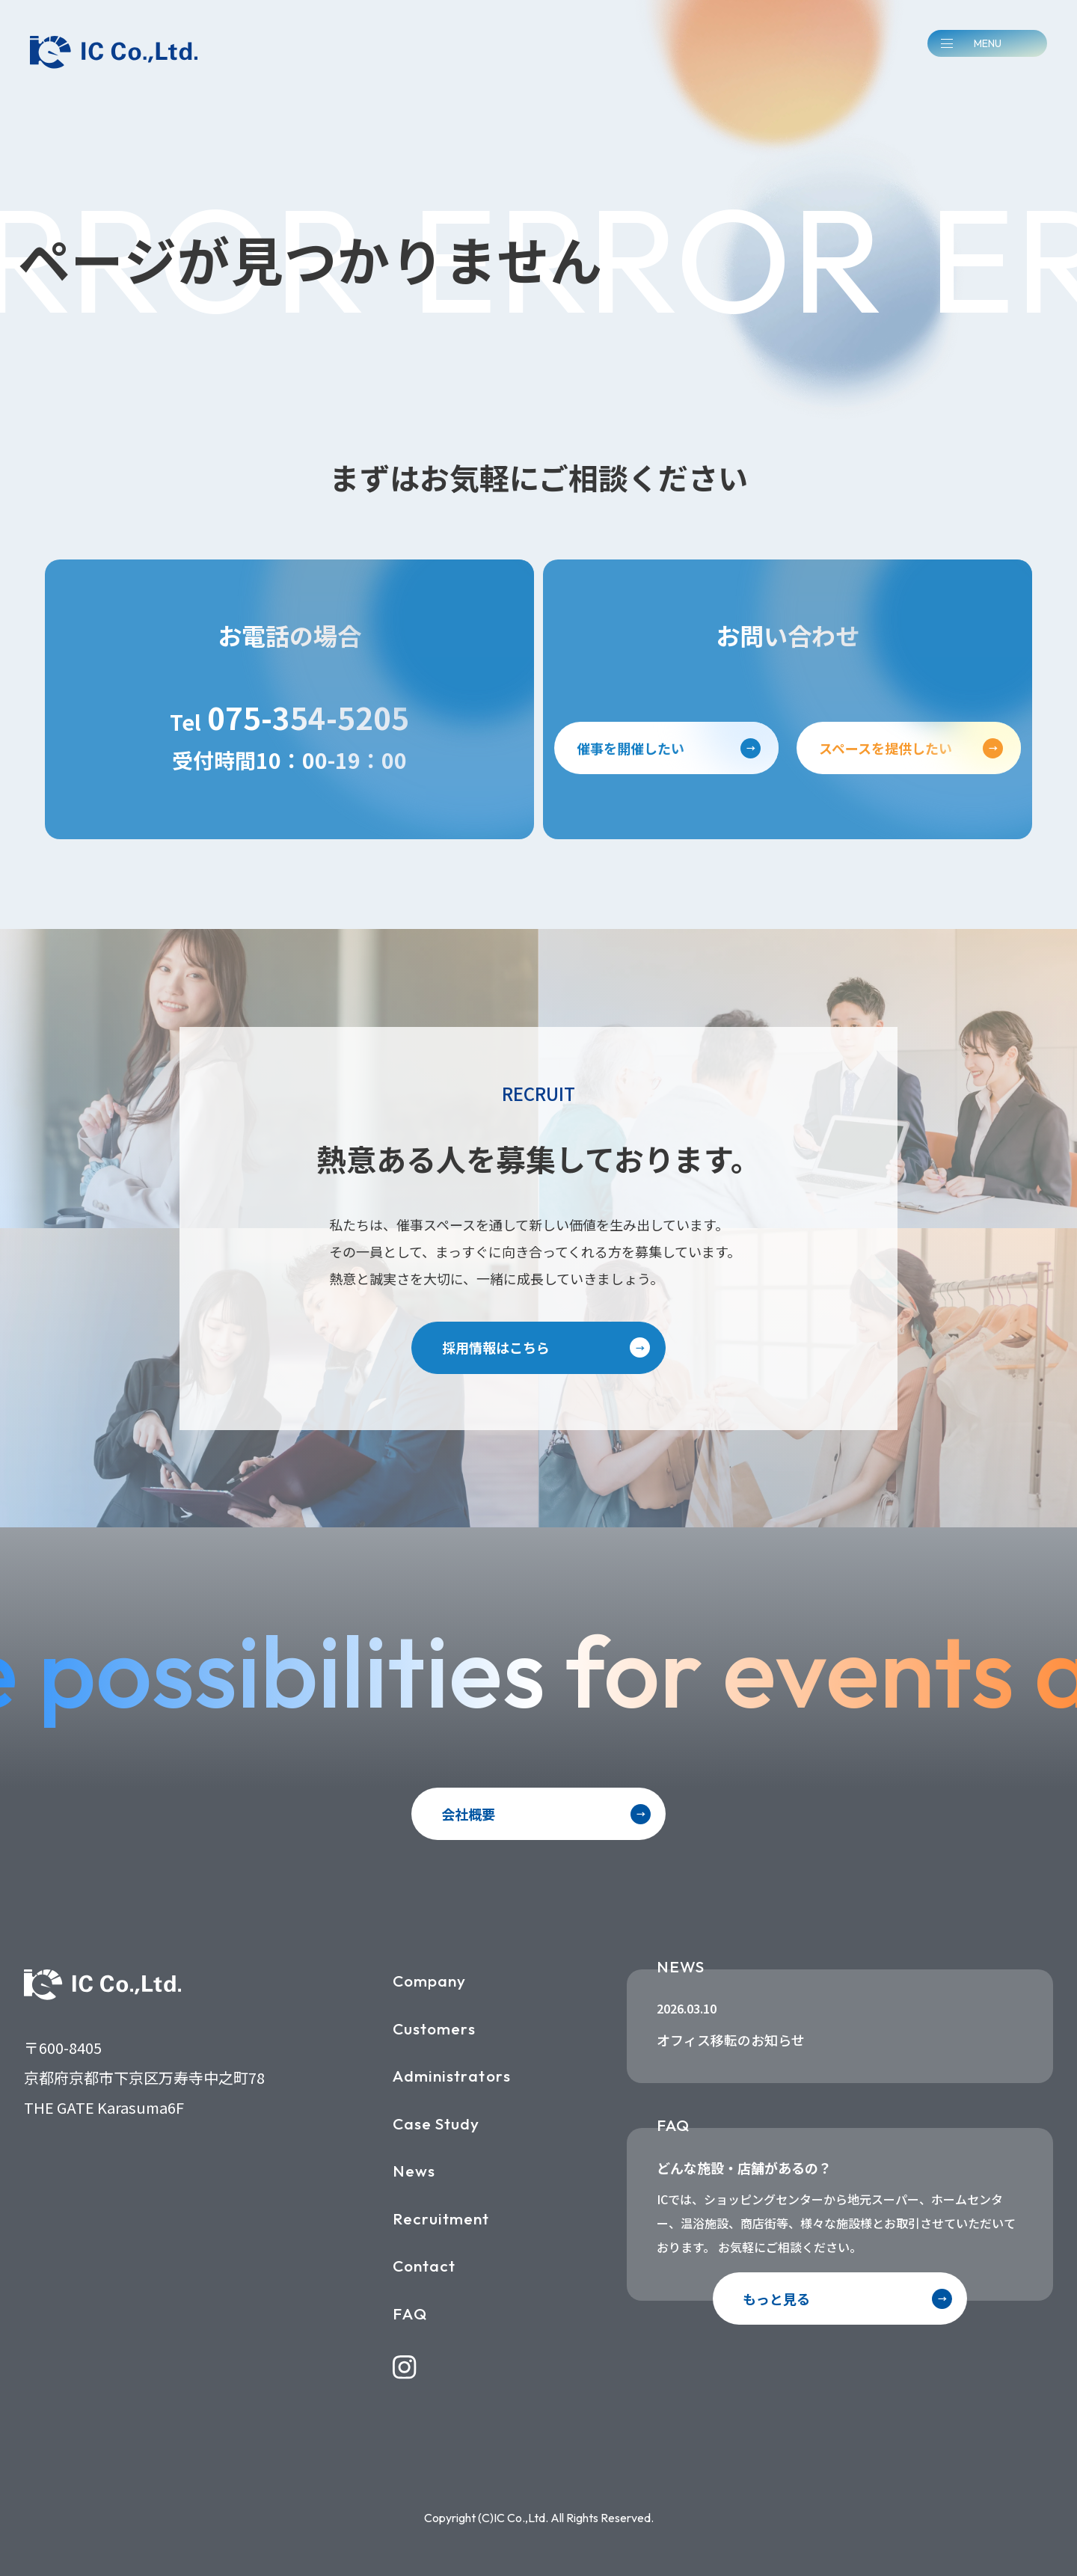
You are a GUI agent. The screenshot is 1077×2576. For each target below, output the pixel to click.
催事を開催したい (630, 748)
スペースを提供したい (885, 748)
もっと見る (776, 2298)
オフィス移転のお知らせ (731, 2039)
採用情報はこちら (496, 1347)
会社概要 (468, 1814)
